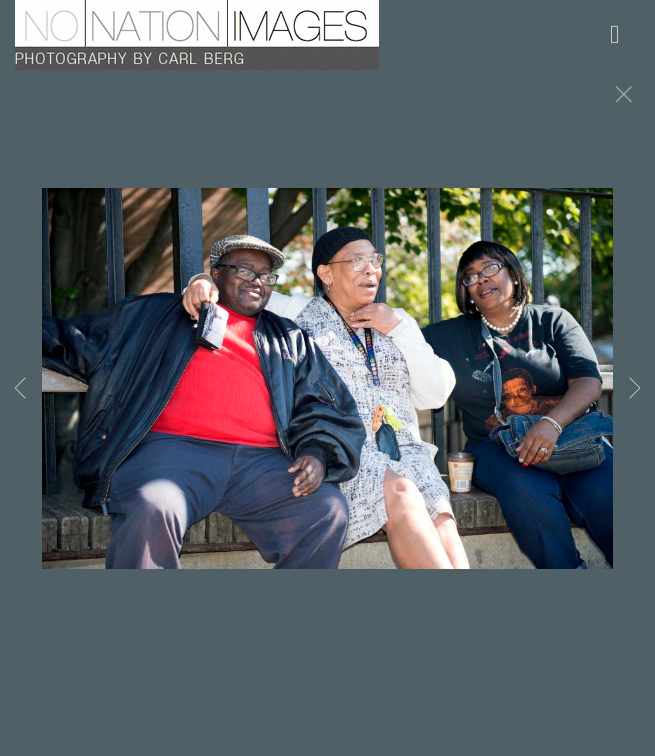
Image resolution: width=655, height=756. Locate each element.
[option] (327, 403)
